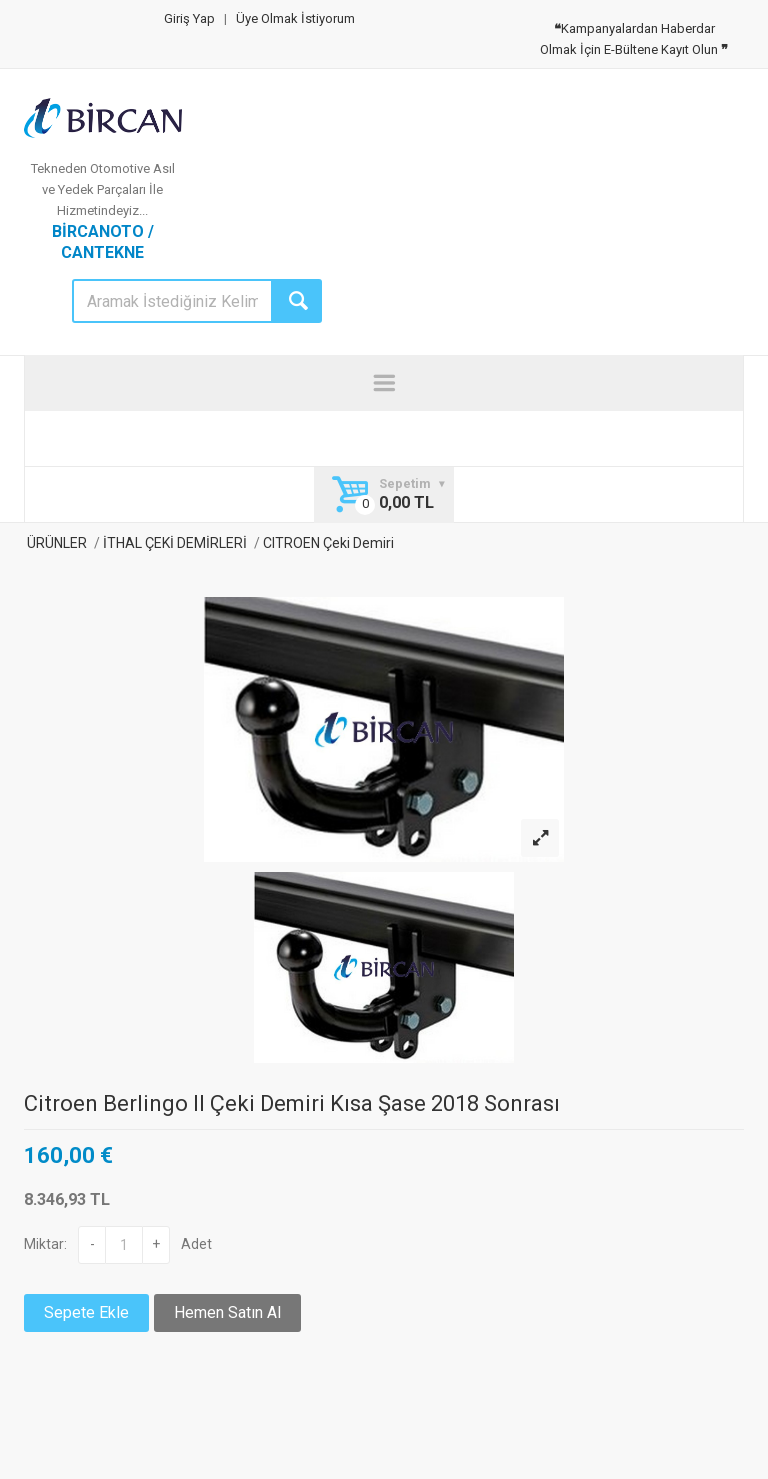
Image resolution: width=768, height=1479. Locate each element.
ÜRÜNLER (55, 543)
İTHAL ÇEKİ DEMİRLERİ (175, 543)
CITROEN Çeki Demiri (327, 543)
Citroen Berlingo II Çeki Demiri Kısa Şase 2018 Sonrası (292, 1103)
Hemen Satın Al (227, 1312)
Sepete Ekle (86, 1312)
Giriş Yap (189, 18)
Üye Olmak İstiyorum (295, 18)
